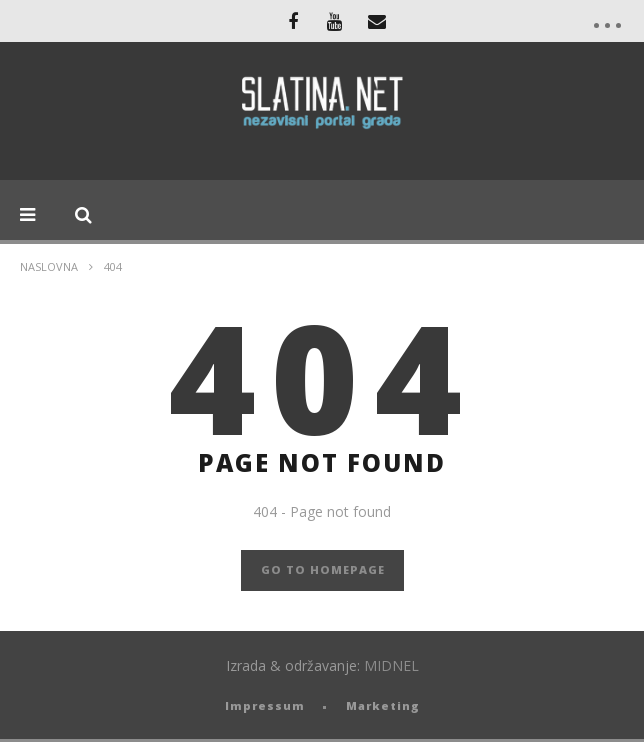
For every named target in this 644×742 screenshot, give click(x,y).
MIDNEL (391, 665)
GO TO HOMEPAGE (323, 569)
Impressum (265, 705)
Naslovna (49, 266)
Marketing (383, 705)
